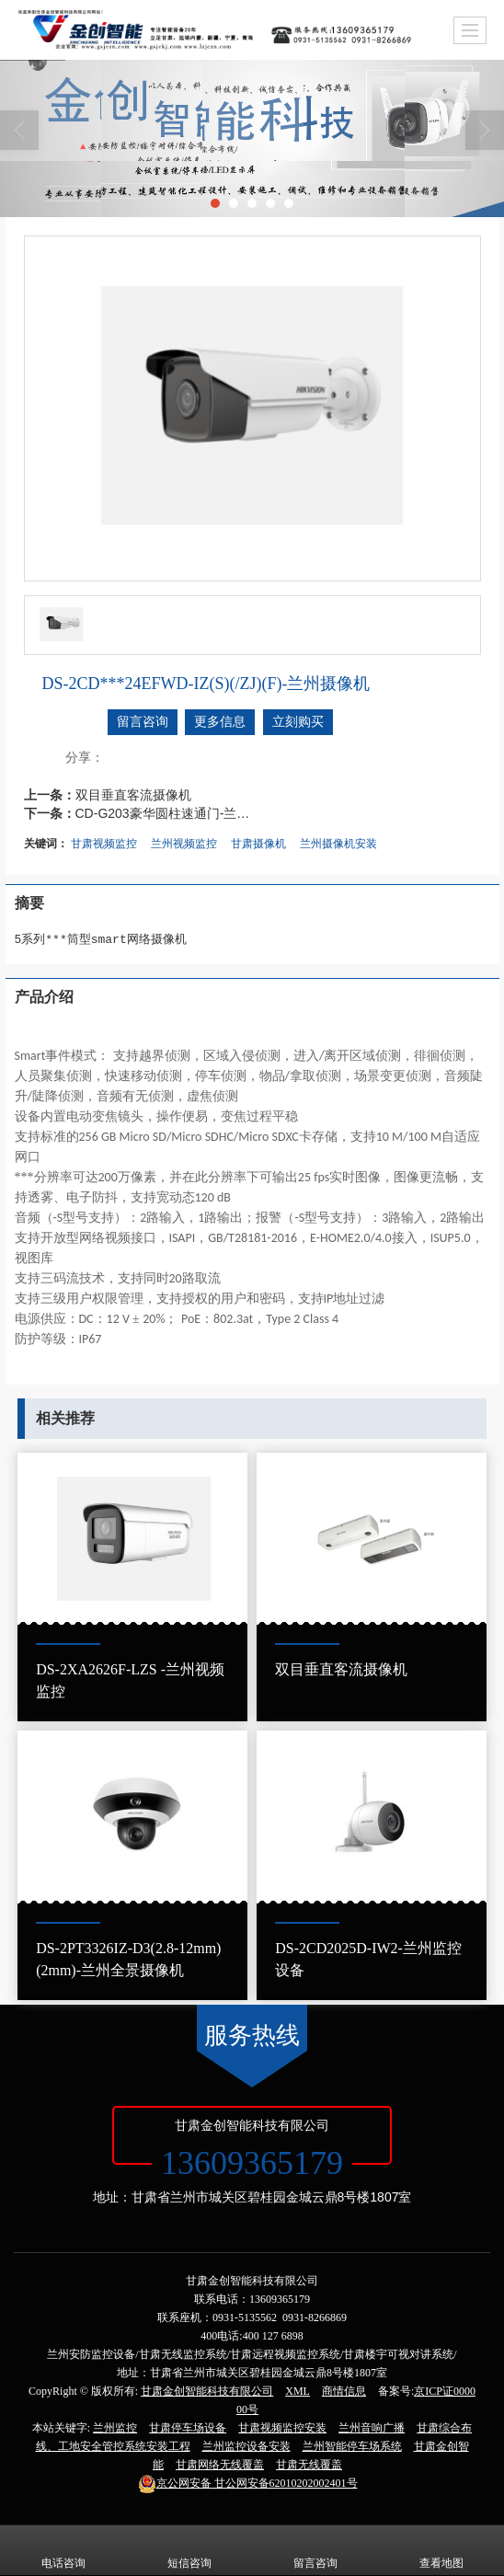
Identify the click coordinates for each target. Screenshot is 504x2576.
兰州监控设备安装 (246, 2446)
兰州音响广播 (371, 2427)
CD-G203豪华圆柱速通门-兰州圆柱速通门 (167, 813)
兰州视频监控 (184, 843)
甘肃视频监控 (104, 843)
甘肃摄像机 (258, 843)
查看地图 (441, 2550)
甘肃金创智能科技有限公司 (207, 2391)
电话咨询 (63, 2550)
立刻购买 (298, 722)
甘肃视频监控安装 (282, 2427)
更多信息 (220, 722)
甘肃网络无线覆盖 (220, 2464)
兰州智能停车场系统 (352, 2446)
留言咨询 (142, 722)
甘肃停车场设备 (187, 2427)
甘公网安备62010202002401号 (248, 2483)
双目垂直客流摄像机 (133, 795)
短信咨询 (189, 2550)
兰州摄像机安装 (338, 843)
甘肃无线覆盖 (309, 2464)
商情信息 (344, 2391)
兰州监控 (115, 2427)
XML (297, 2391)
